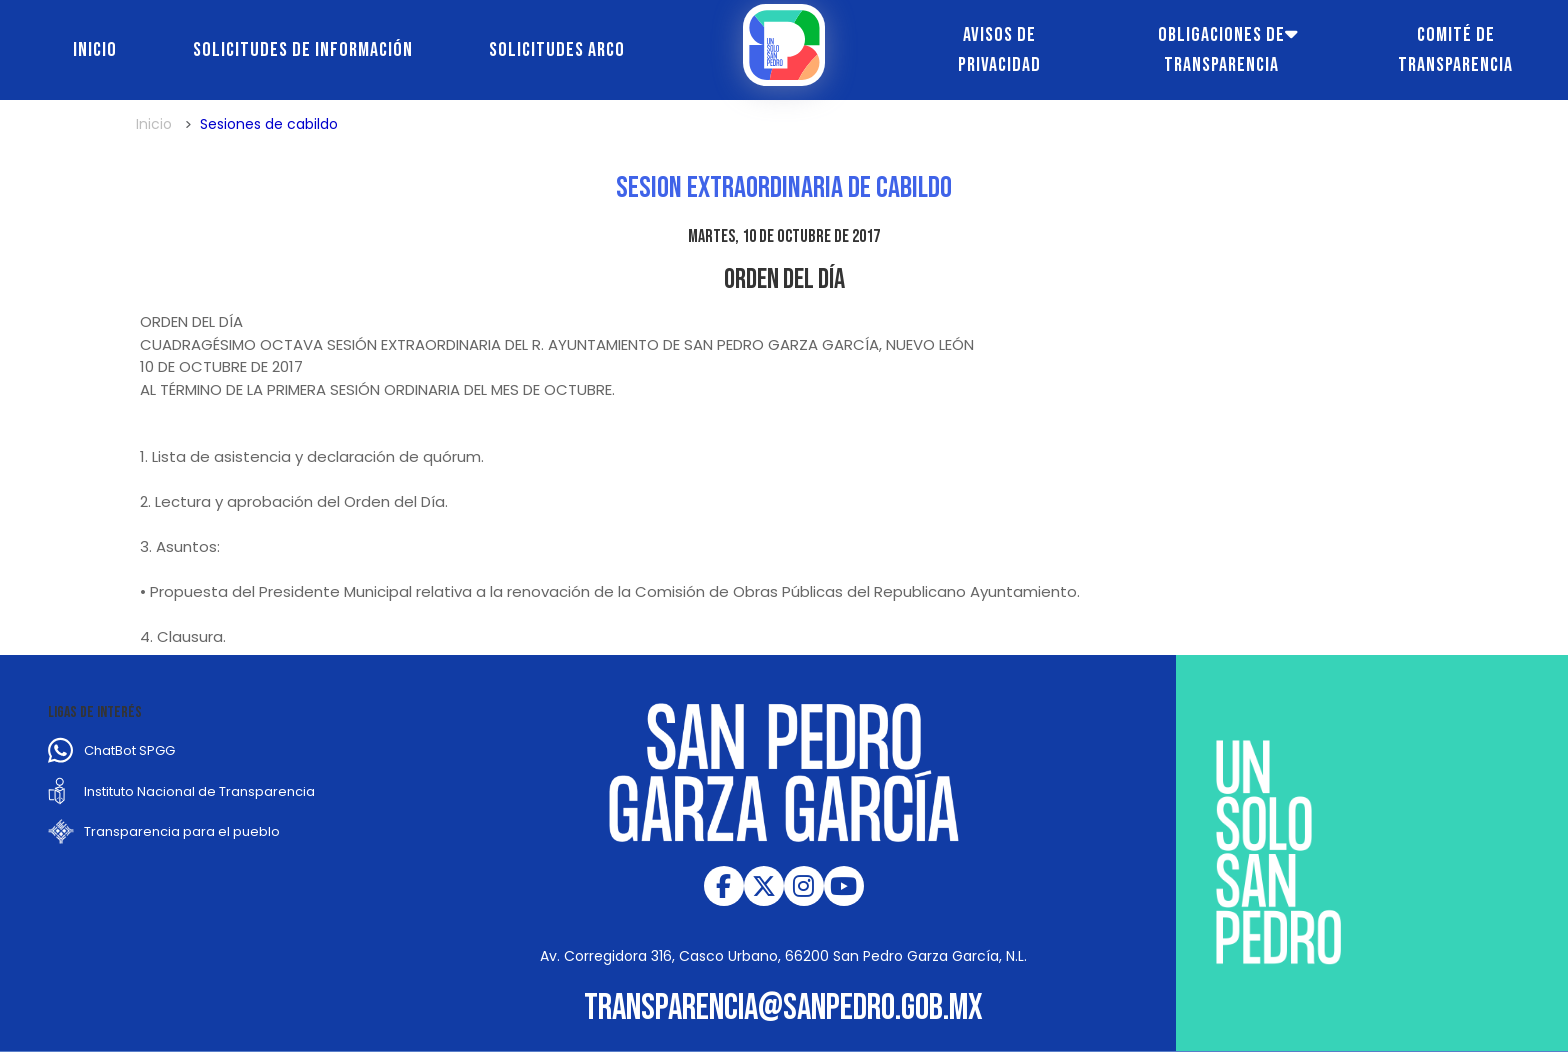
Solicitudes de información (303, 50)
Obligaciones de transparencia (1221, 50)
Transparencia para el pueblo (182, 831)
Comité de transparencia (1455, 50)
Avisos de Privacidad (999, 50)
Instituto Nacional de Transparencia (199, 791)
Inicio (95, 50)
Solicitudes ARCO (557, 50)
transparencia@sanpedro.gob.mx (783, 1008)
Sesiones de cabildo (269, 124)
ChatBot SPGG (129, 750)
